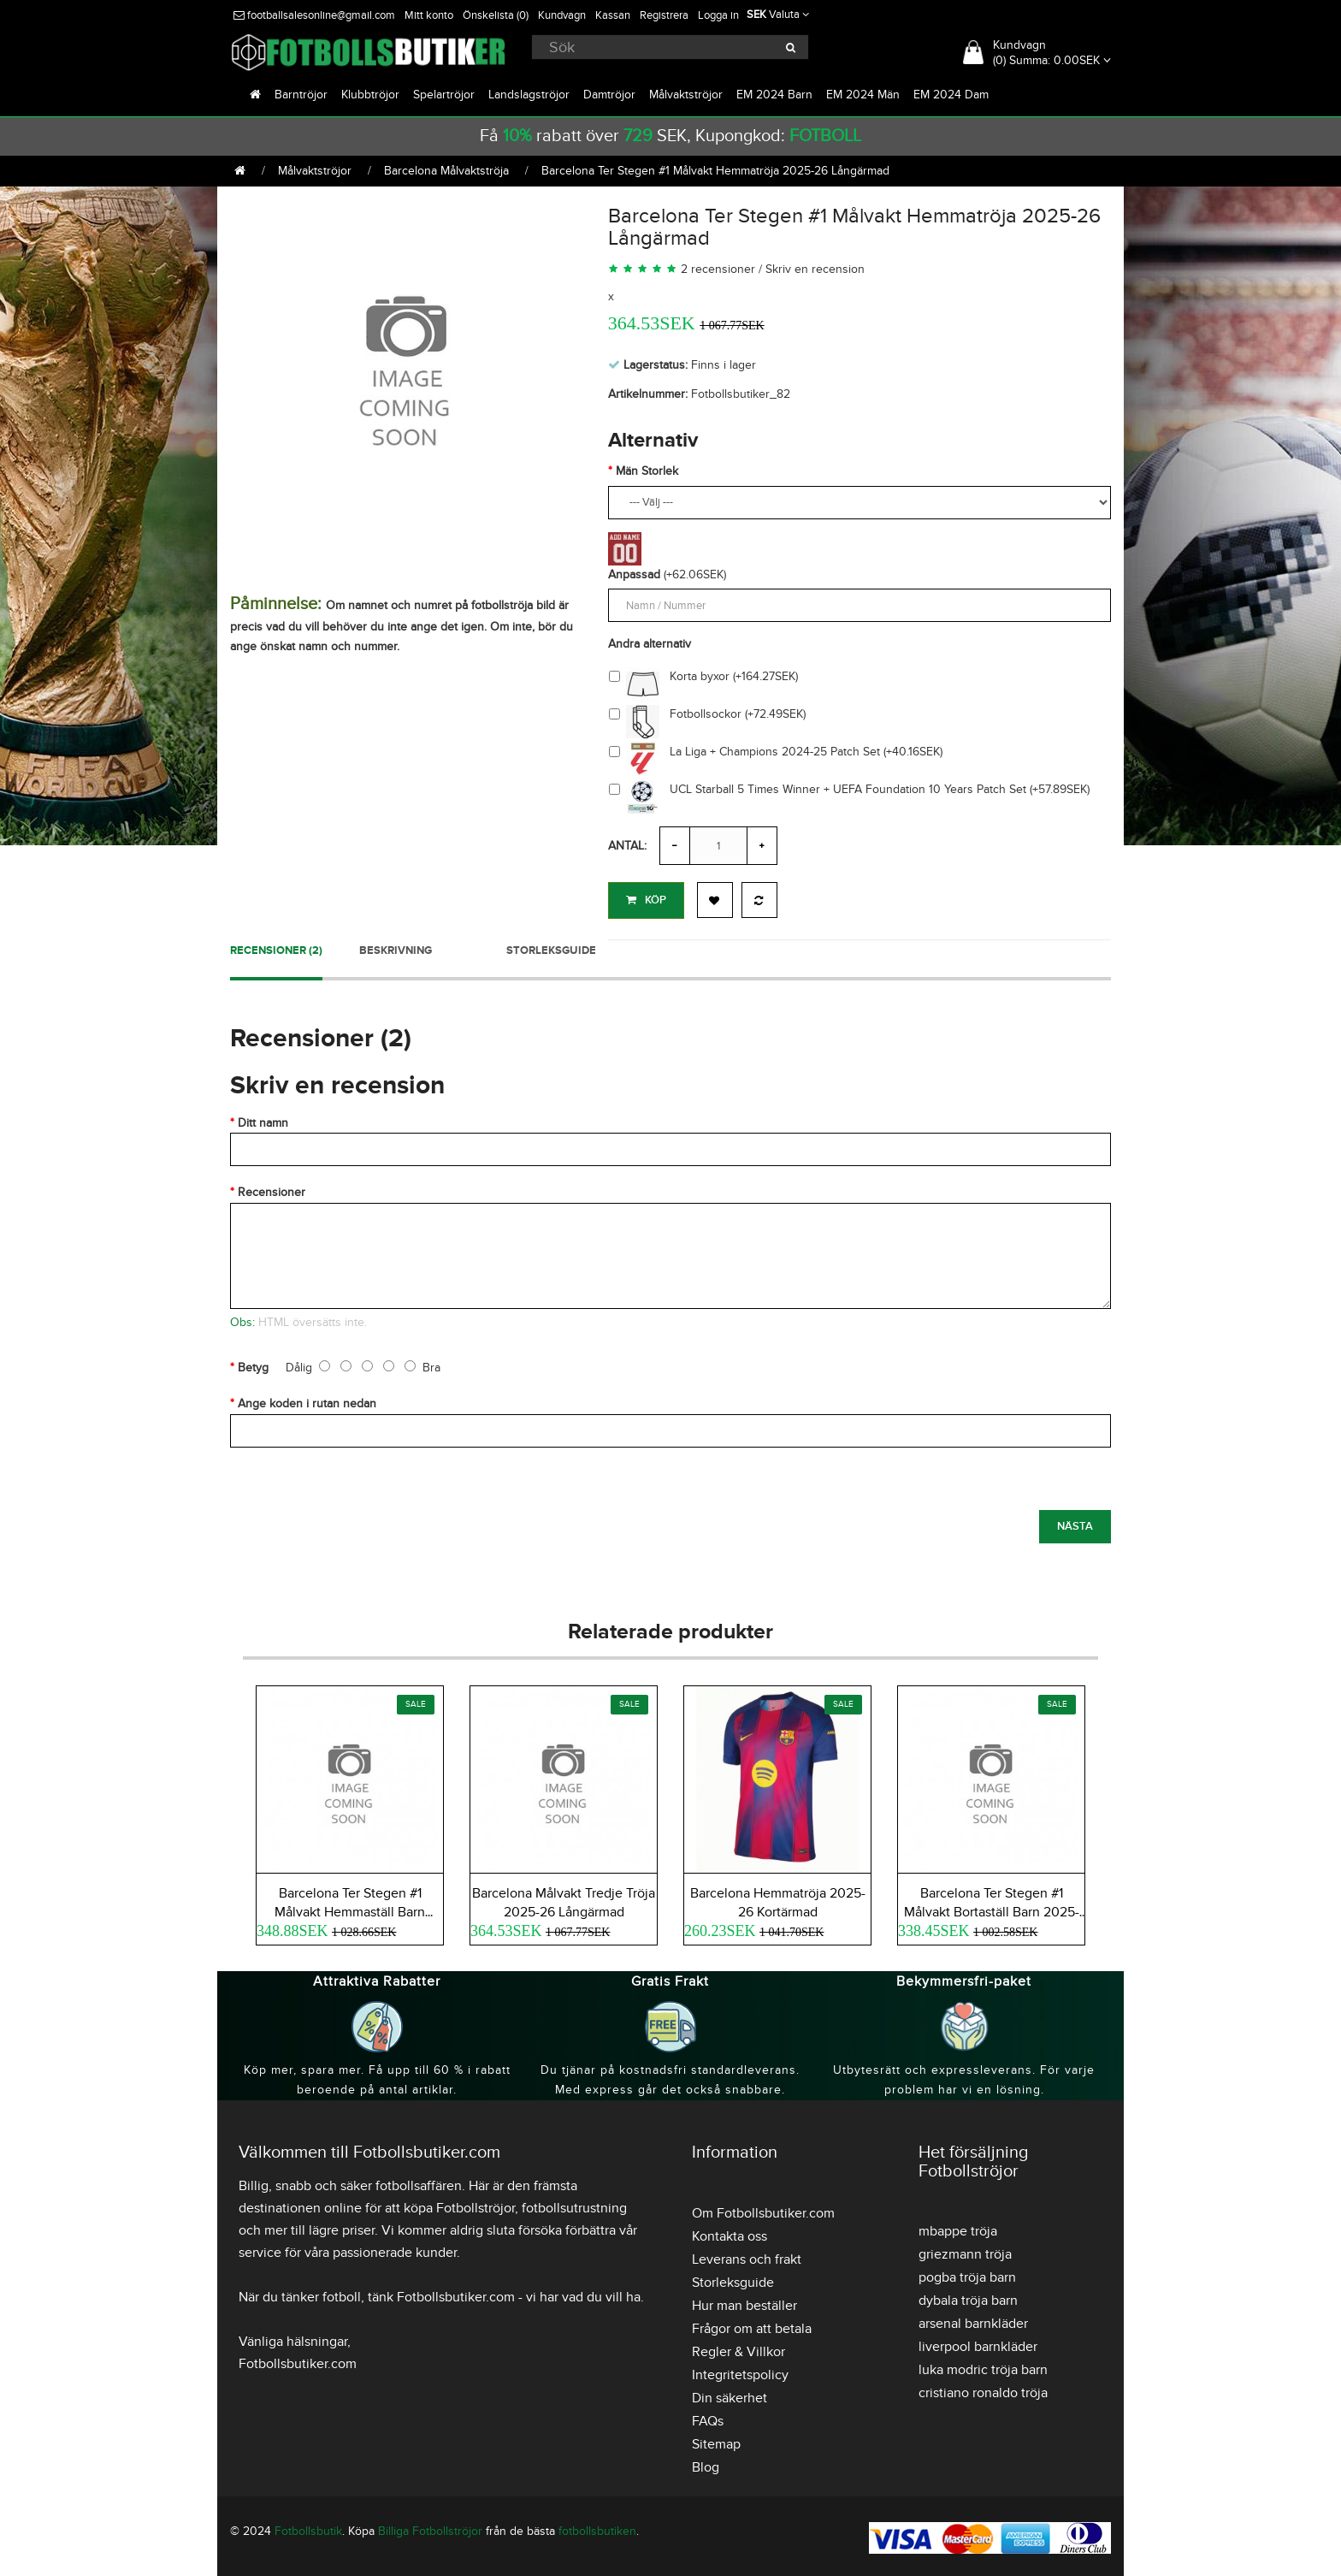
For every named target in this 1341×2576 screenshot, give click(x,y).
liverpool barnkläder (978, 2343)
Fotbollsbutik (308, 2527)
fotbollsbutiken (597, 2527)
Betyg (253, 1364)
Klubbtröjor (370, 94)
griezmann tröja (965, 2250)
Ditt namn (263, 1119)
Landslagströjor (529, 94)
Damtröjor (609, 94)
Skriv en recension (815, 269)
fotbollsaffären (418, 2182)
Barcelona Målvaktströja (446, 170)
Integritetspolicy (740, 2371)
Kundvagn (562, 15)
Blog (705, 2463)
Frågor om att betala (752, 2325)
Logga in (718, 15)
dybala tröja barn (968, 2297)
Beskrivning (395, 947)
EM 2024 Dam (951, 94)
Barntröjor (301, 94)
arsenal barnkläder (973, 2320)
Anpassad (634, 574)
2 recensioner (718, 269)
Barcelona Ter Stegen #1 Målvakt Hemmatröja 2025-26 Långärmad (715, 170)
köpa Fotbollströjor (459, 2204)
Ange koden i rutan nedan (307, 1401)
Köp (646, 900)
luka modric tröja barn (983, 2366)
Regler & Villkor (738, 2348)
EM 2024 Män (863, 94)
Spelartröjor (444, 94)
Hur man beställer (744, 2302)
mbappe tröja (958, 2227)
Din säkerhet (729, 2394)
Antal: (627, 845)
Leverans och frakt (746, 2256)
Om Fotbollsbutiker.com (763, 2209)
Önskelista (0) (496, 15)
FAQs (708, 2417)
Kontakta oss (729, 2232)
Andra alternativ (649, 644)
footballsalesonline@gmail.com (314, 15)
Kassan (612, 15)
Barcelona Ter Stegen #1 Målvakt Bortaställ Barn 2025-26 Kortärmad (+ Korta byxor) (991, 1909)
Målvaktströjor (686, 94)
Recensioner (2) (276, 947)
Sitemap (716, 2440)
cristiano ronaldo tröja (983, 2389)
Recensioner (271, 1189)
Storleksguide (551, 947)
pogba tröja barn (967, 2274)
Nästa (1075, 1523)
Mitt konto (429, 15)
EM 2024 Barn (774, 94)
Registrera (664, 15)
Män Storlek (647, 471)
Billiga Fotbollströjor (430, 2527)
